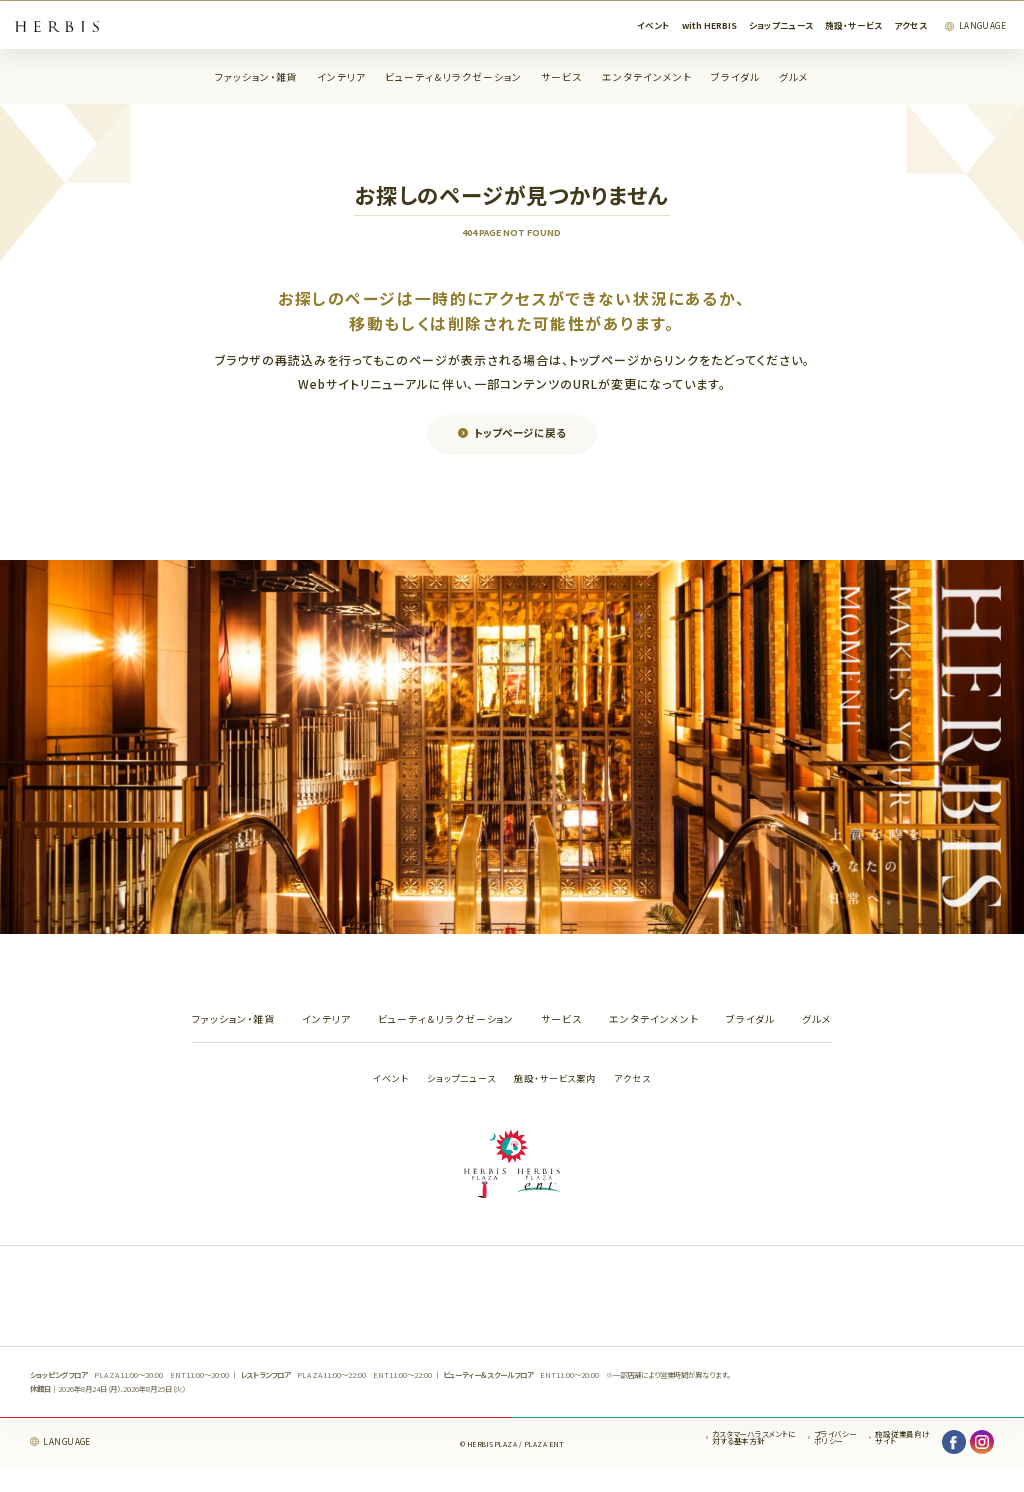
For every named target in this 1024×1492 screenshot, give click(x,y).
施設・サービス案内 (555, 1078)
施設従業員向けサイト (902, 1437)
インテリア (341, 78)
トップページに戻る (520, 432)
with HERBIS (709, 25)
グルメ (794, 78)
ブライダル (735, 78)
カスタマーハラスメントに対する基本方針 (753, 1437)
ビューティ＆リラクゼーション (453, 78)
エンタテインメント (647, 78)
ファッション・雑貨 (256, 78)
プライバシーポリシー (835, 1437)
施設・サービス (853, 25)
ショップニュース (781, 25)
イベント (653, 25)
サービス (561, 78)
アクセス (910, 25)
